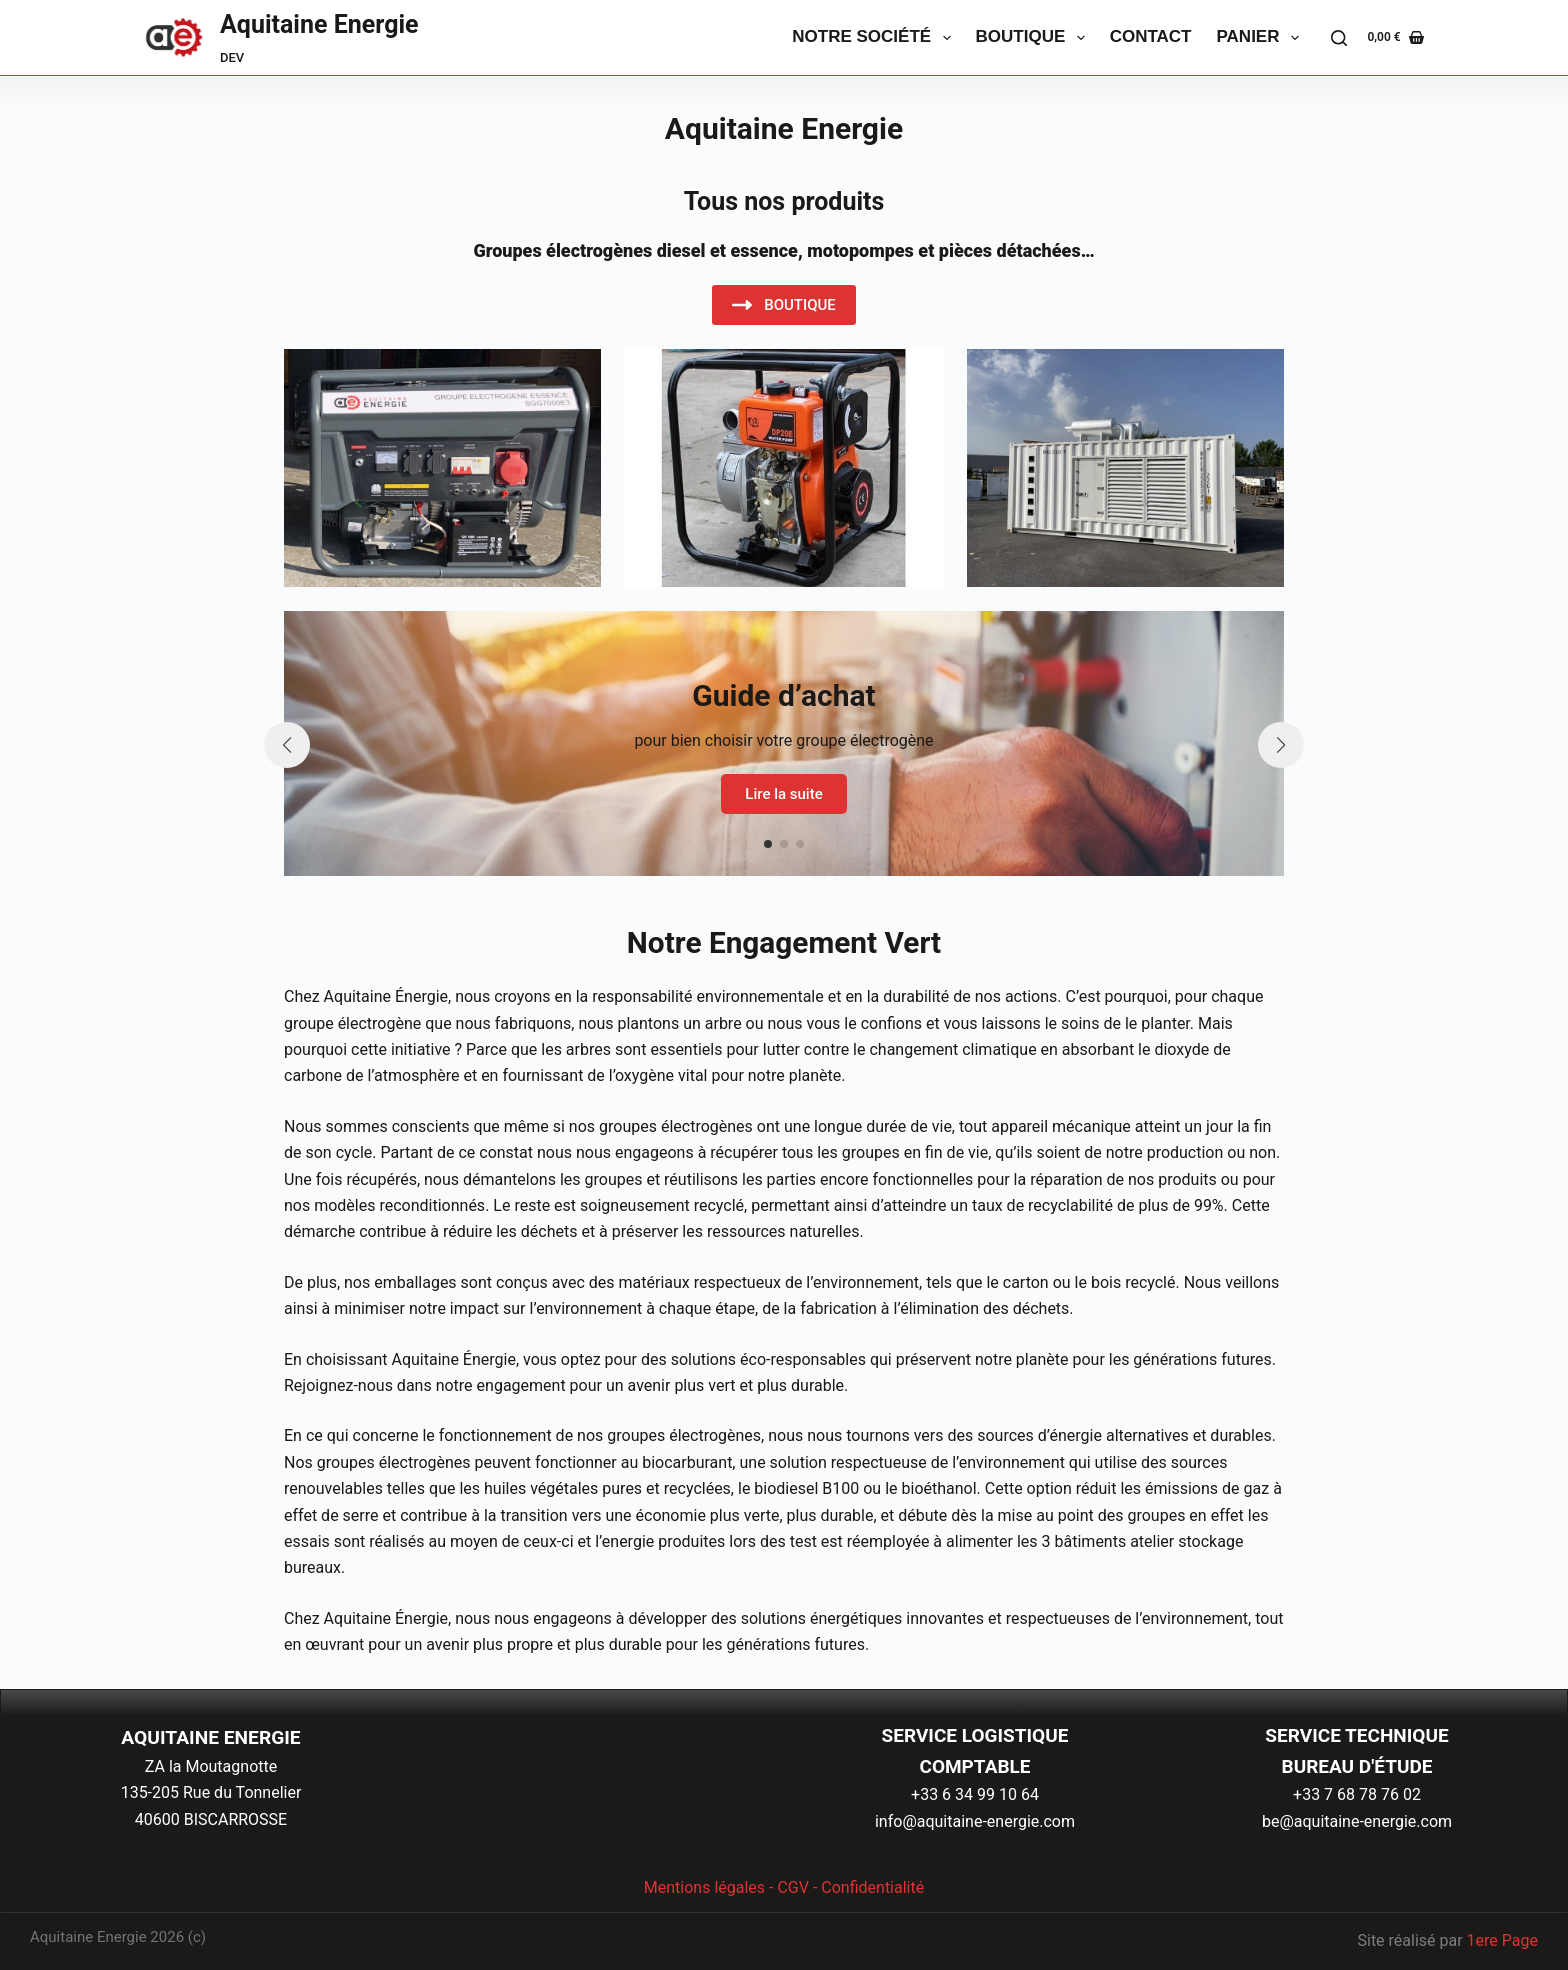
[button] (768, 844)
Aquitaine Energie (319, 24)
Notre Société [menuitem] (875, 38)
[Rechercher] (1339, 38)
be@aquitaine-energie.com (1357, 1821)
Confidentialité (872, 1887)
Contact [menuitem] (1151, 36)
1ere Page (1502, 1940)
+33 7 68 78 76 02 (1357, 1794)
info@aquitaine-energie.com (975, 1821)
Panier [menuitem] (1262, 38)
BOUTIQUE (784, 305)
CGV (793, 1887)
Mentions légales (704, 1887)
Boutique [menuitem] (1034, 38)
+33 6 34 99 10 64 (975, 1794)
